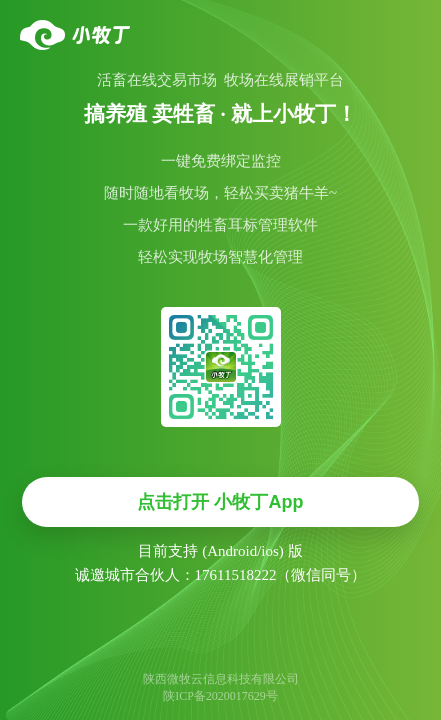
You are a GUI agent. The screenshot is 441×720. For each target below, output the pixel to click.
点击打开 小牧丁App (220, 502)
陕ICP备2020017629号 (220, 696)
